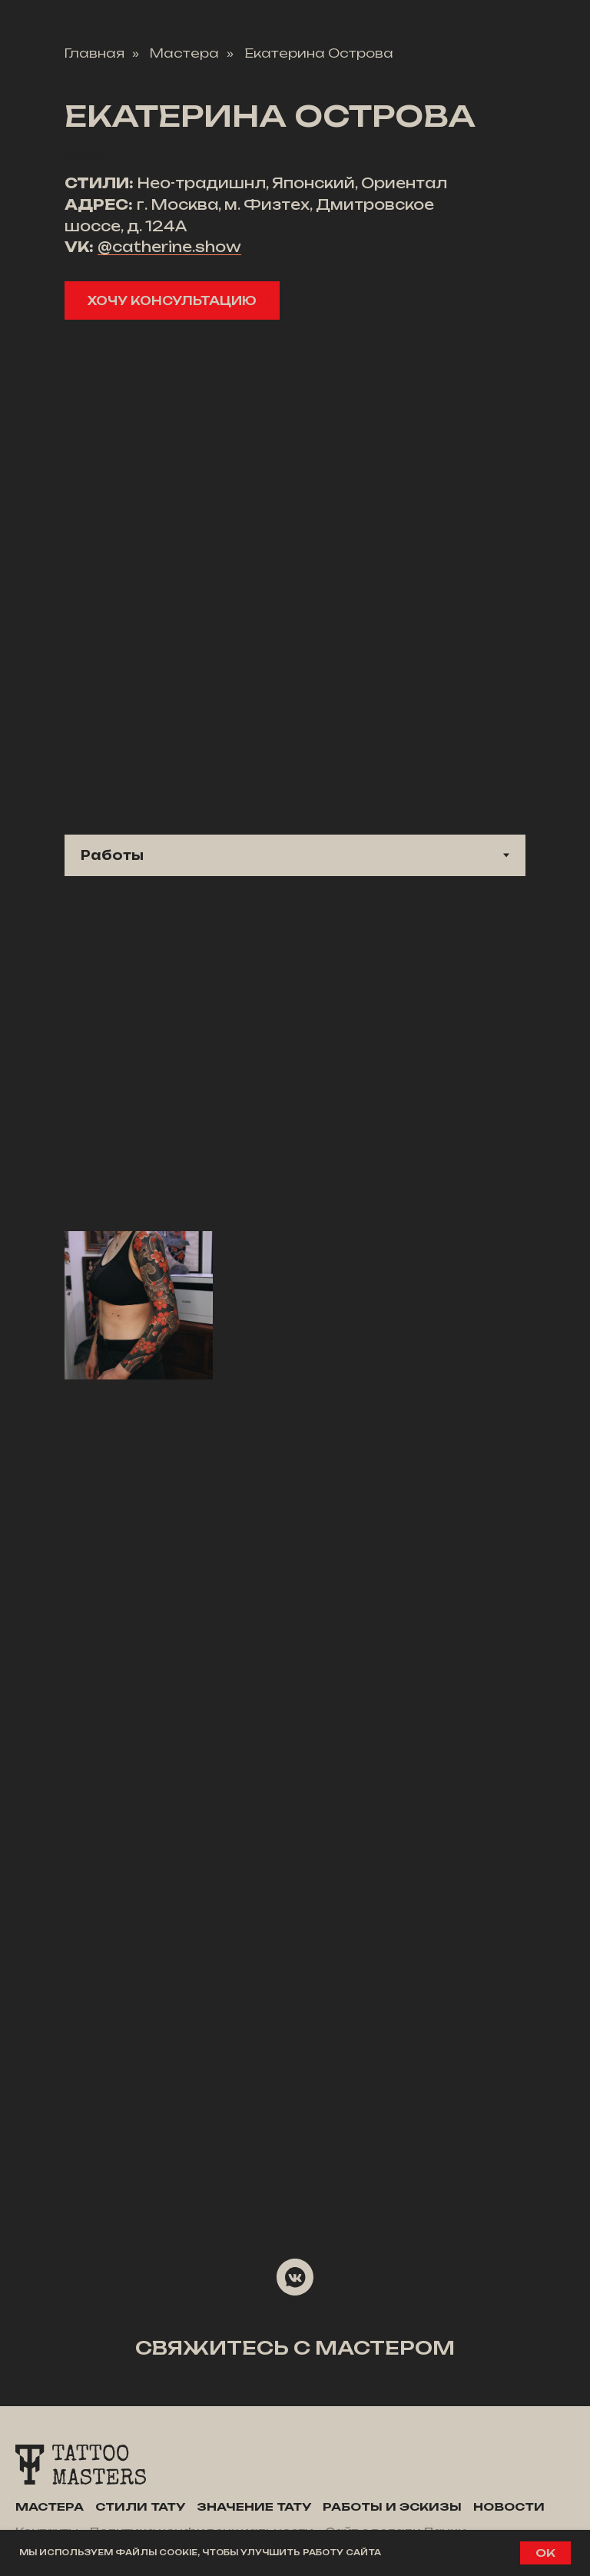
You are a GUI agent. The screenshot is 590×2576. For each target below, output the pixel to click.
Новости (509, 2506)
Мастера (184, 53)
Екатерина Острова (318, 53)
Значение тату (254, 2506)
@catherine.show (169, 246)
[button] (172, 300)
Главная (94, 53)
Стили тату (140, 2506)
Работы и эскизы (392, 2506)
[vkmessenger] (295, 2277)
